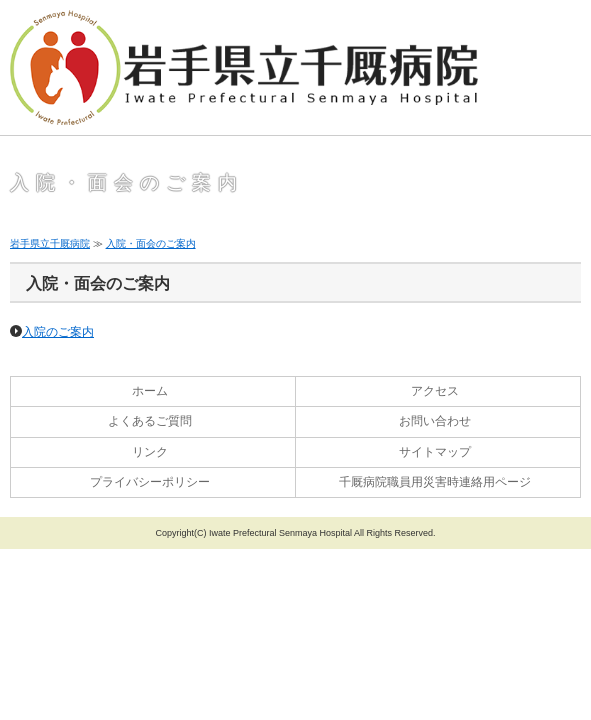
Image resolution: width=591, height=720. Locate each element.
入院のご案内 (58, 332)
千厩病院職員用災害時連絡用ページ (435, 482)
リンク (150, 452)
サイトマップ (435, 452)
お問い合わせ (435, 421)
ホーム (150, 391)
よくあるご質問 (150, 421)
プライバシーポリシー (150, 482)
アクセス (435, 391)
